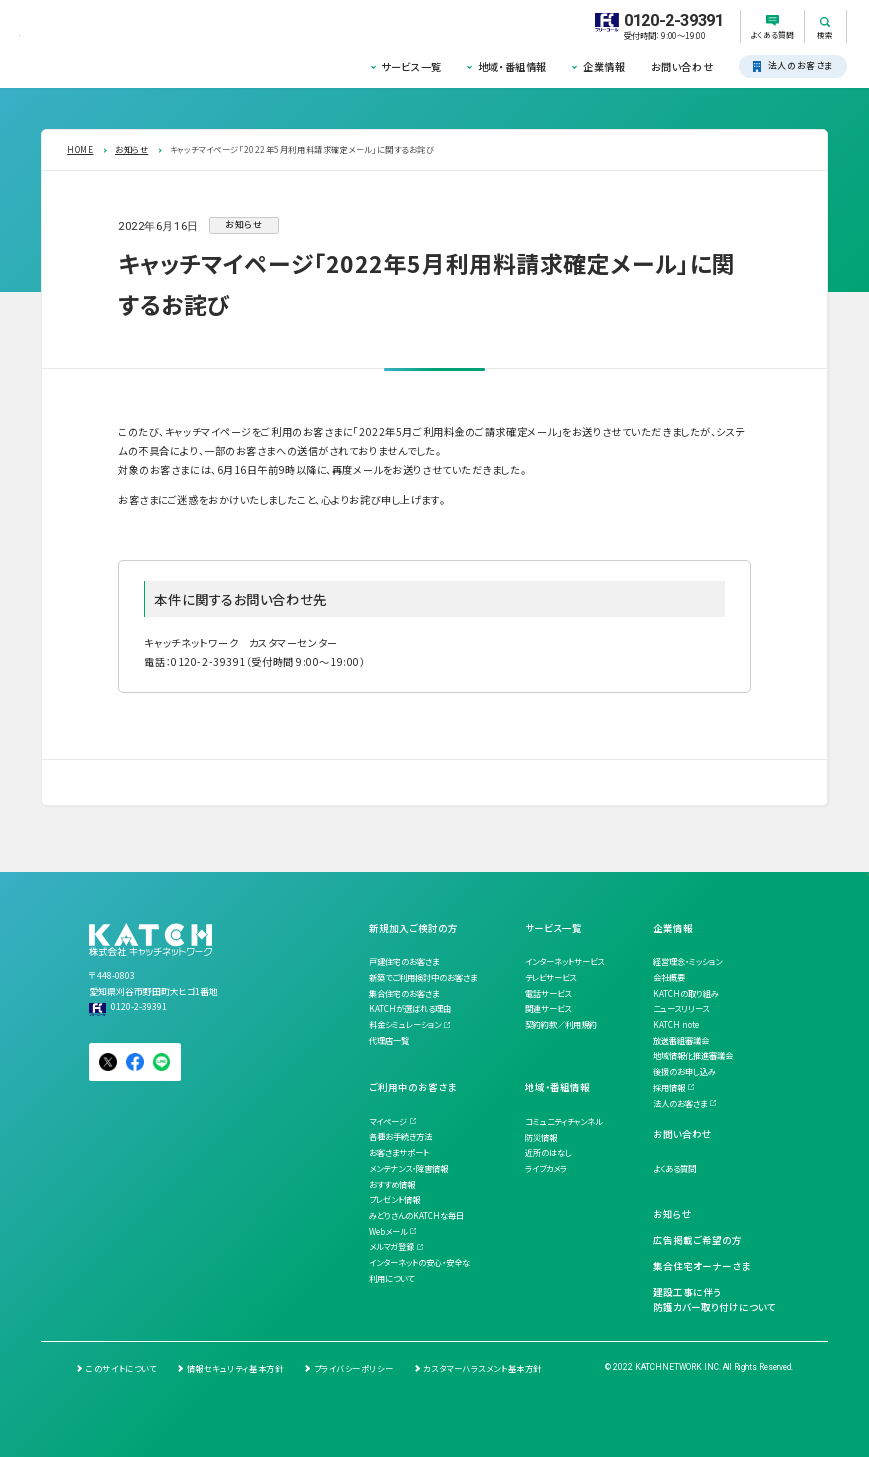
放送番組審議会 (681, 1040)
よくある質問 (674, 1168)
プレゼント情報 (394, 1199)
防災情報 (541, 1137)
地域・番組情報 (512, 66)
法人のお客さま (680, 1103)
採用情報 (669, 1087)
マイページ (388, 1121)
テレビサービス (550, 977)
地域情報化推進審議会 (693, 1055)
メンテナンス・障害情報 (408, 1168)
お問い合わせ (682, 66)
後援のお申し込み (684, 1071)
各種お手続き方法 (400, 1136)
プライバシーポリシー (354, 1368)
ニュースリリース (681, 1008)
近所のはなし (548, 1152)
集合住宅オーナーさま (701, 1266)
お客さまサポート (399, 1152)
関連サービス (548, 1008)
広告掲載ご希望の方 (697, 1240)
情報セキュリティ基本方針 (235, 1368)
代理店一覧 (389, 1040)
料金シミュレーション (405, 1024)
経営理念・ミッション (687, 961)
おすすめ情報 (392, 1184)
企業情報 (604, 66)
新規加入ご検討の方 (413, 928)
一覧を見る (107, 782)
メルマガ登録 (391, 1246)
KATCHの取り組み (686, 993)
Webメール (388, 1231)
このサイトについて (121, 1368)
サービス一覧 (411, 66)
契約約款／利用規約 (561, 1024)
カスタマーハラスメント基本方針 (482, 1368)
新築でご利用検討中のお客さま (423, 977)
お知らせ (672, 1214)
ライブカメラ (546, 1168)
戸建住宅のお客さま (404, 961)
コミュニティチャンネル (563, 1121)
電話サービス (548, 993)
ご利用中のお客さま (412, 1087)
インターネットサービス (564, 961)
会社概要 (669, 977)
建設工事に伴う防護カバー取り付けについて (714, 1300)
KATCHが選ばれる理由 (410, 1008)
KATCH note (676, 1024)
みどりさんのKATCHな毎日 (416, 1215)
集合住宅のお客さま (404, 993)
